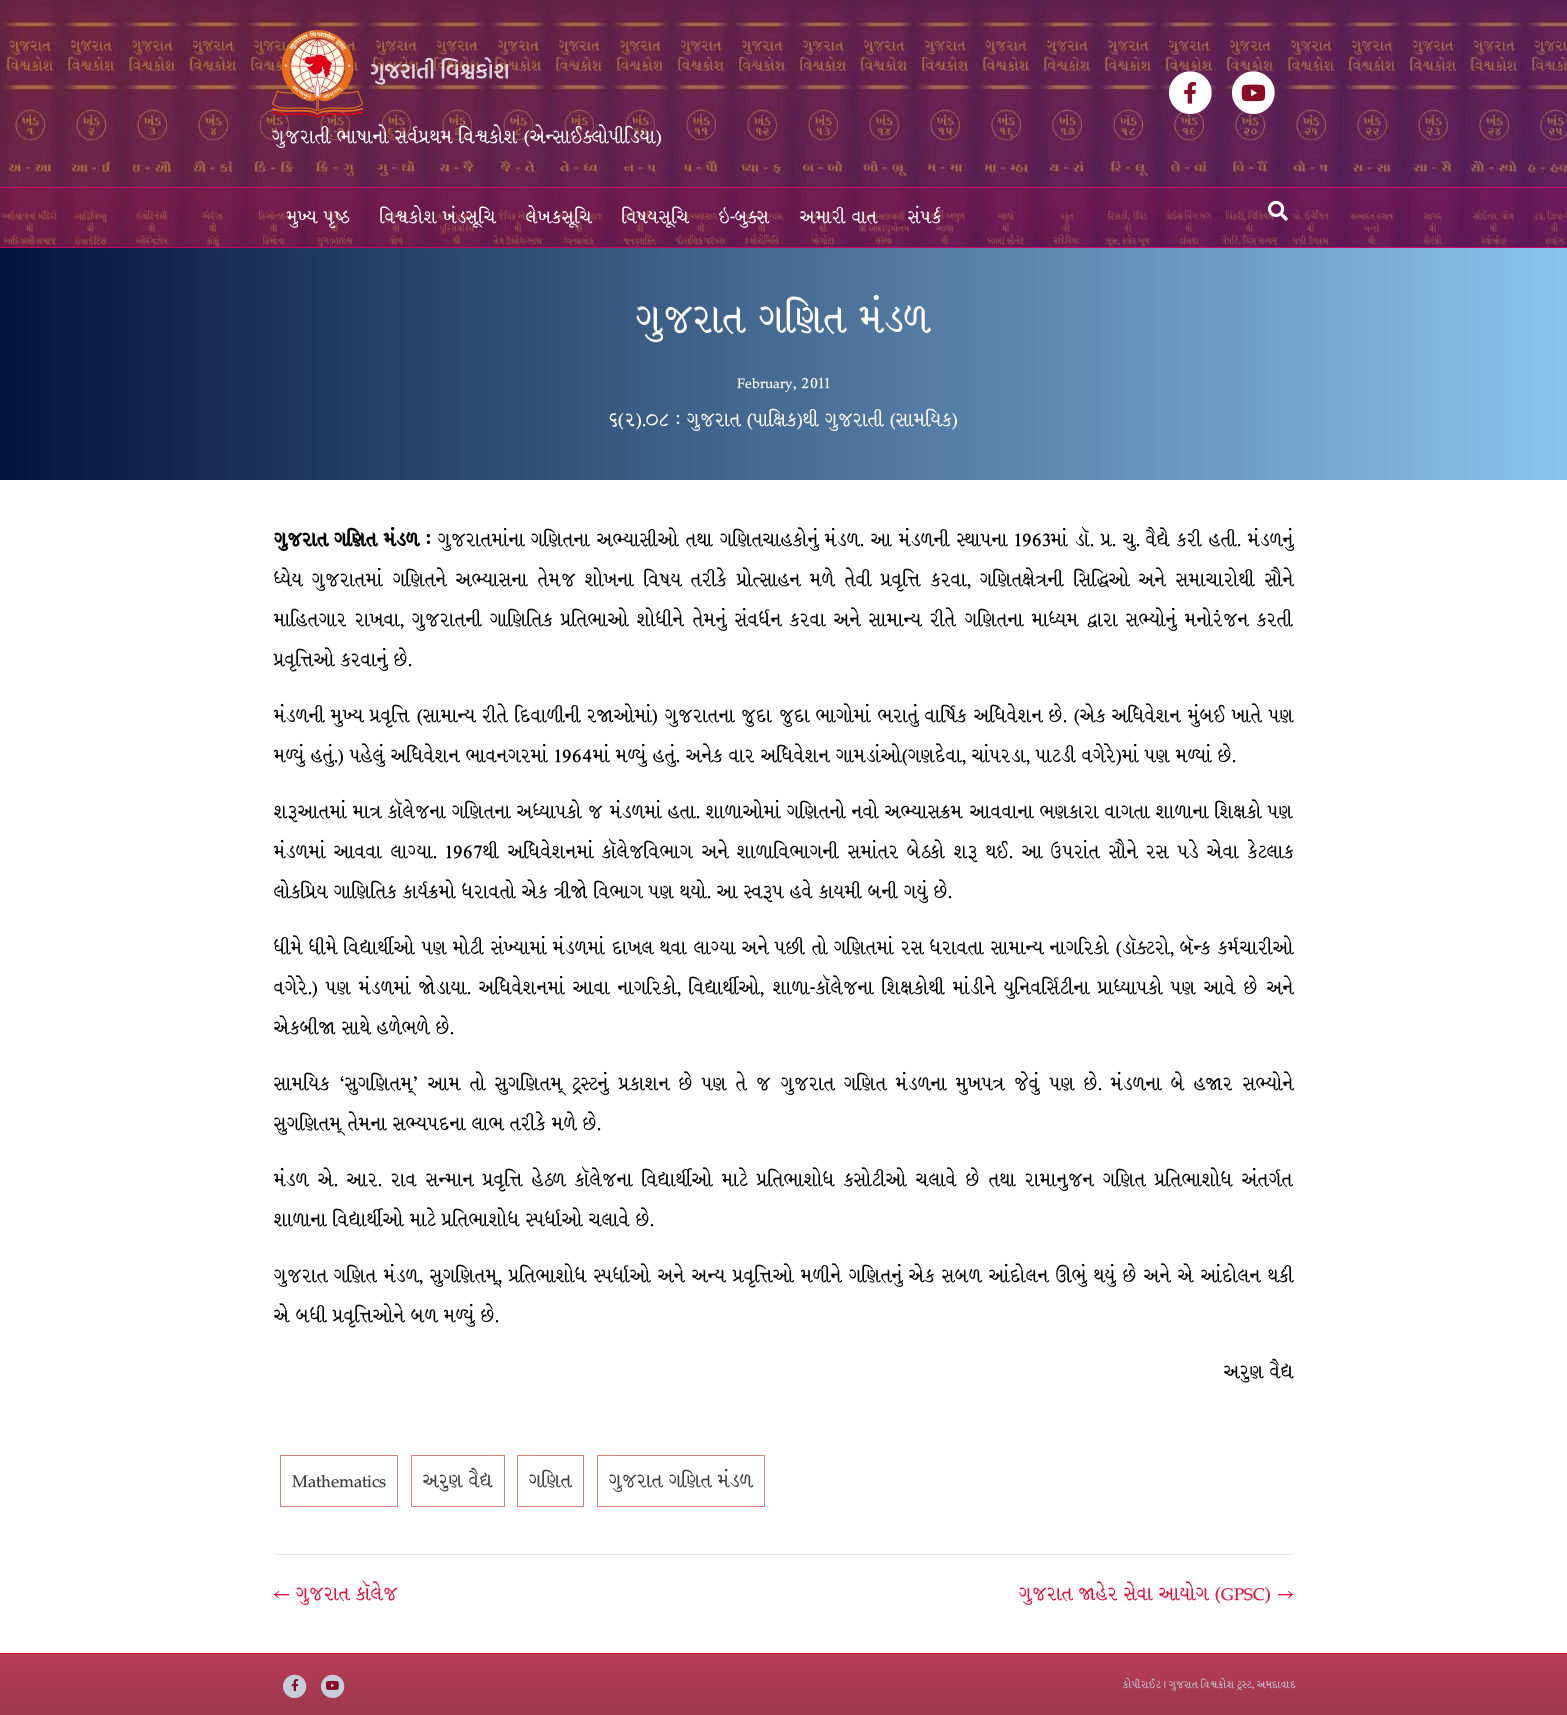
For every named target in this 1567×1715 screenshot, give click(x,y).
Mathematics (339, 1481)
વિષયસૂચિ (655, 217)
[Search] (1278, 211)
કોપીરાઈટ (1142, 1684)
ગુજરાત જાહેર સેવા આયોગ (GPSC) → (1156, 1594)
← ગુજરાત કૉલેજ (336, 1594)
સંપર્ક (925, 217)
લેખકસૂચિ (559, 217)
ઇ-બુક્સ (744, 217)
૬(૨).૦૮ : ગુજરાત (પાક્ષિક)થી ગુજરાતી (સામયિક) (783, 420)
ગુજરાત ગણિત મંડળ (681, 1481)
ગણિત (550, 1481)
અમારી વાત (839, 217)
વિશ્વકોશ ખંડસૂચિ (438, 217)
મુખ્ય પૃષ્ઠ (318, 217)
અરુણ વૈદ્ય (458, 1481)
